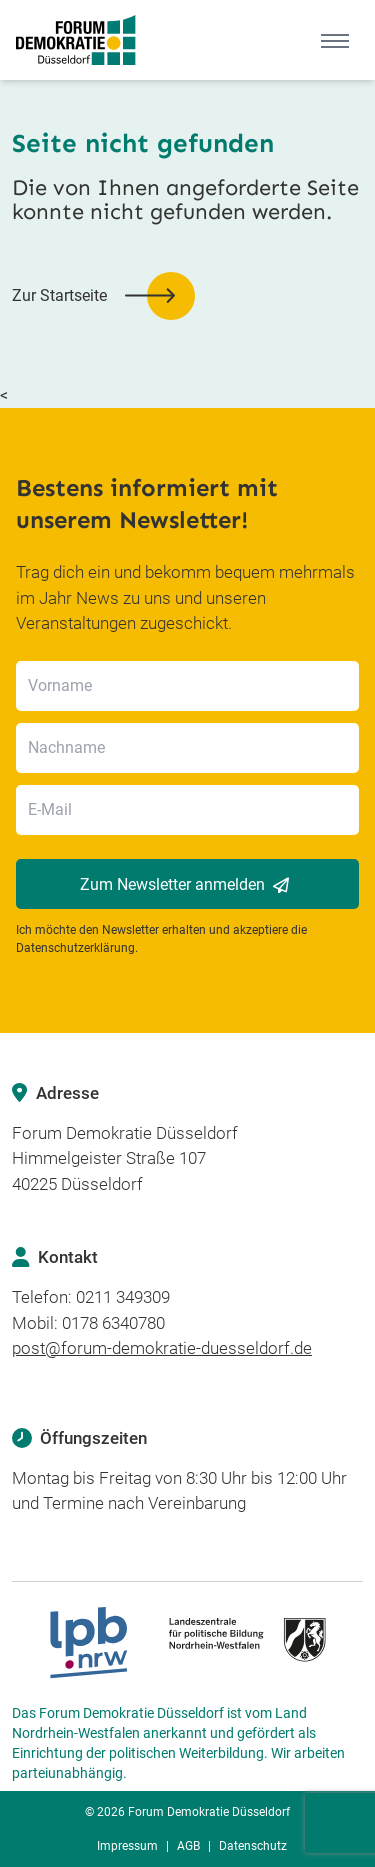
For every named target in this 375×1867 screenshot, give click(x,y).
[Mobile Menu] (335, 40)
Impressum (127, 1846)
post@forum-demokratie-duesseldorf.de (162, 1348)
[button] (103, 296)
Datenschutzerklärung (75, 948)
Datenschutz (253, 1846)
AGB (188, 1846)
